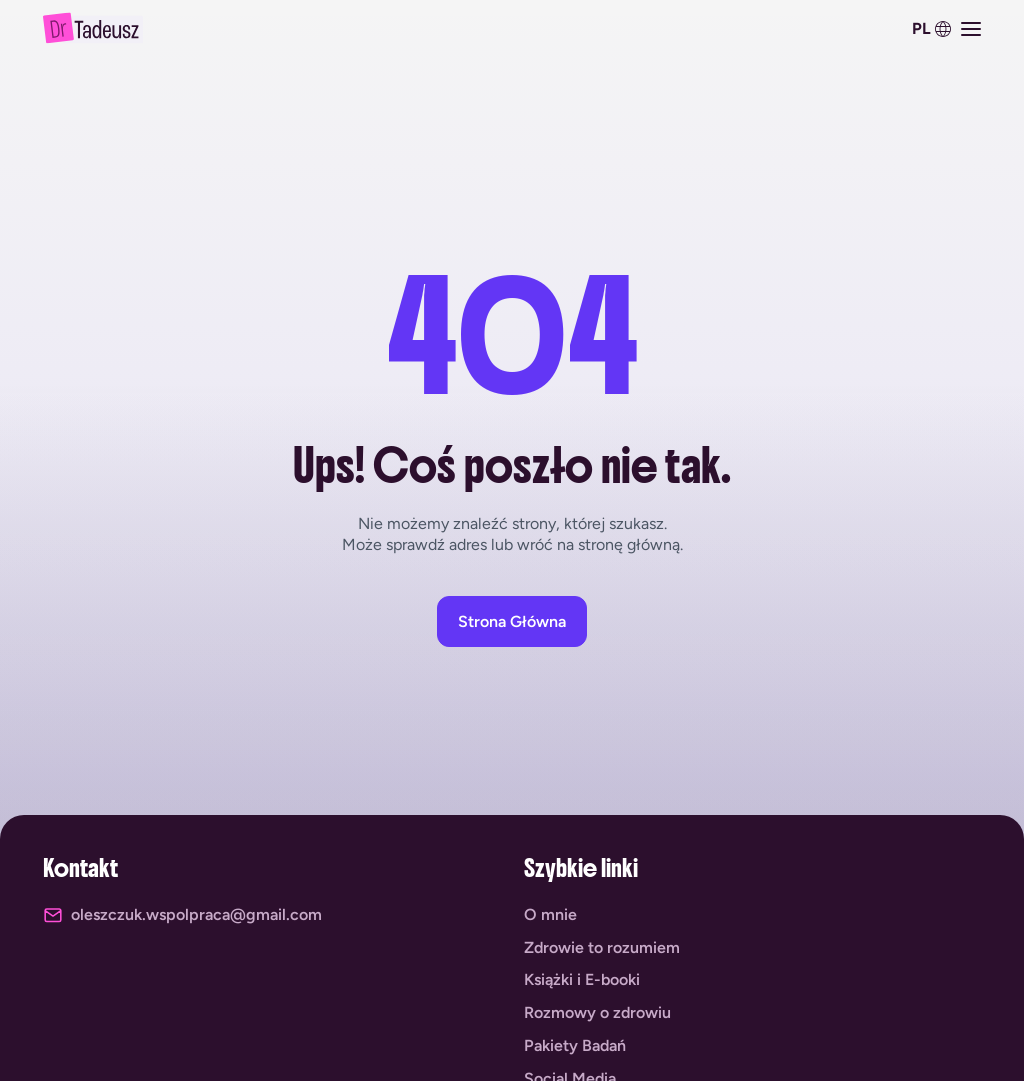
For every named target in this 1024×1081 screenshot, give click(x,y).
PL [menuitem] (921, 29)
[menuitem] (929, 29)
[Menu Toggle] (971, 29)
